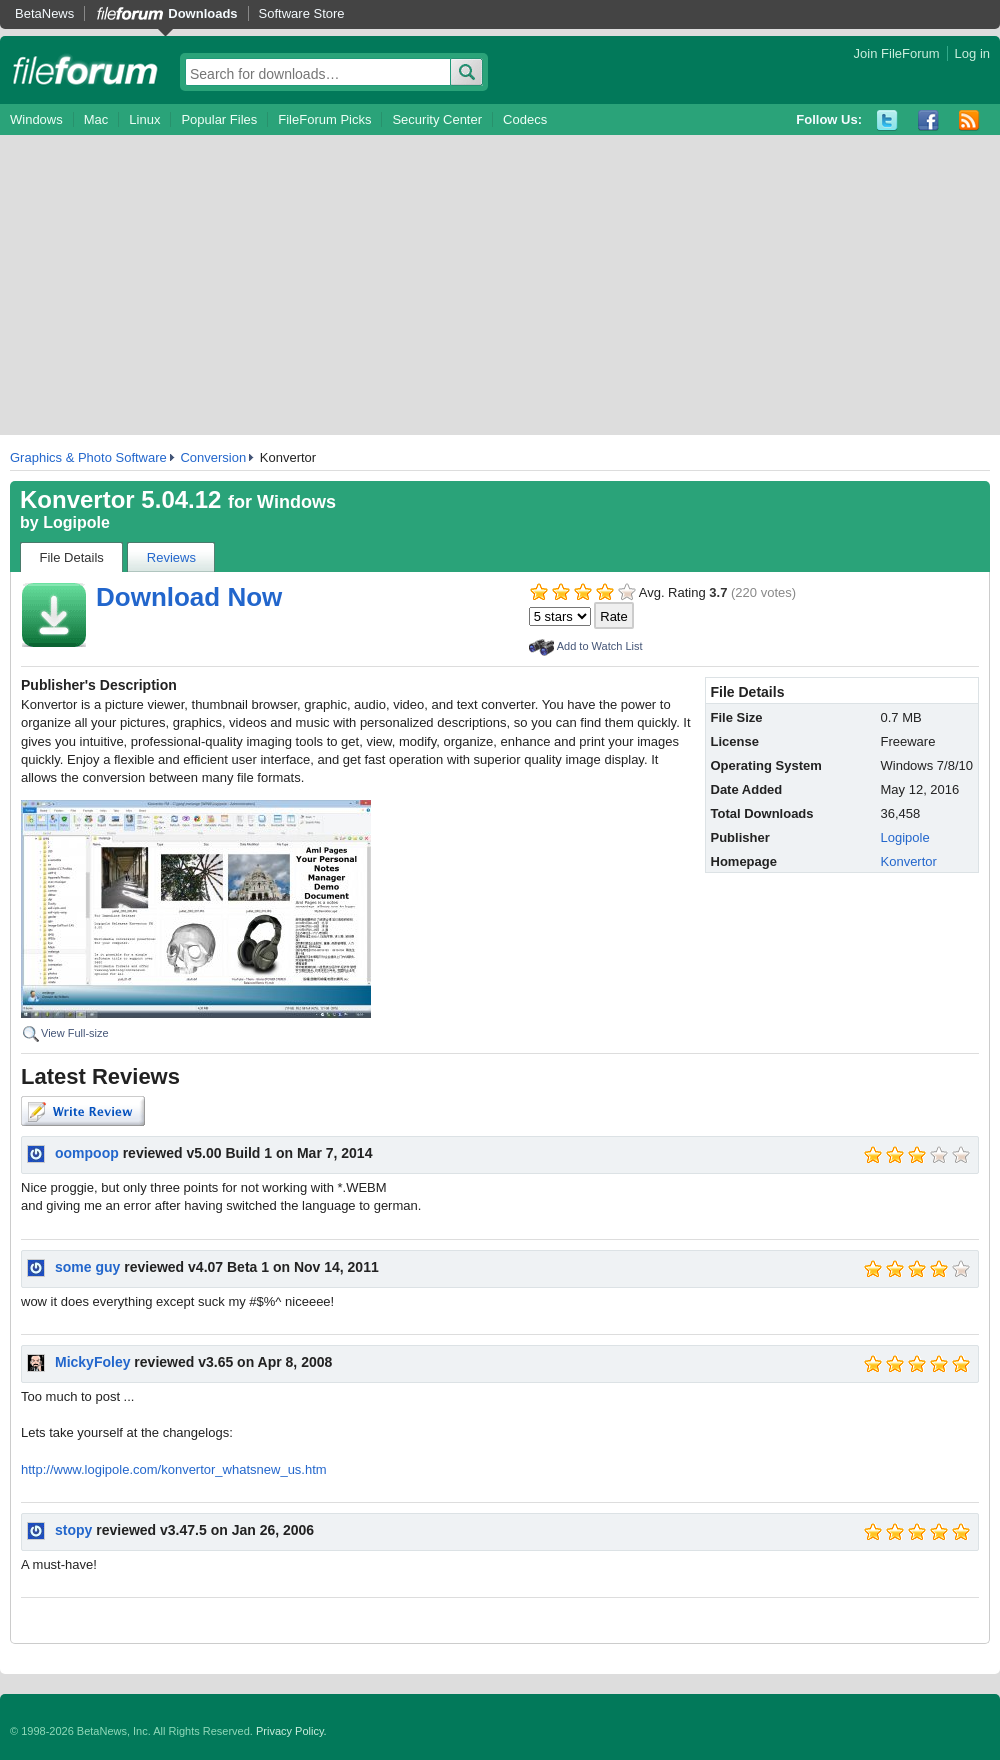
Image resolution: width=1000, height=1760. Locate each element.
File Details (72, 557)
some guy (87, 1267)
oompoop (87, 1153)
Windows (36, 119)
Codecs (525, 119)
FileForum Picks (324, 119)
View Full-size (75, 1033)
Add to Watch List (600, 646)
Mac (96, 119)
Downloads (202, 13)
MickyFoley (92, 1362)
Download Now (189, 597)
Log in (972, 53)
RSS (969, 120)
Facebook (928, 120)
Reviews (171, 557)
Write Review (83, 1111)
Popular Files (219, 119)
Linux (144, 119)
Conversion (213, 457)
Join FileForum (897, 53)
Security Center (437, 119)
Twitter (887, 120)
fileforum (85, 70)
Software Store (302, 13)
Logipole (76, 522)
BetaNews (44, 13)
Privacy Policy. (291, 1731)
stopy (73, 1530)
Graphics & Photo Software (88, 457)
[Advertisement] (500, 285)
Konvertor (909, 861)
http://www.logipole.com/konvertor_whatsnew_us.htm (174, 1469)
